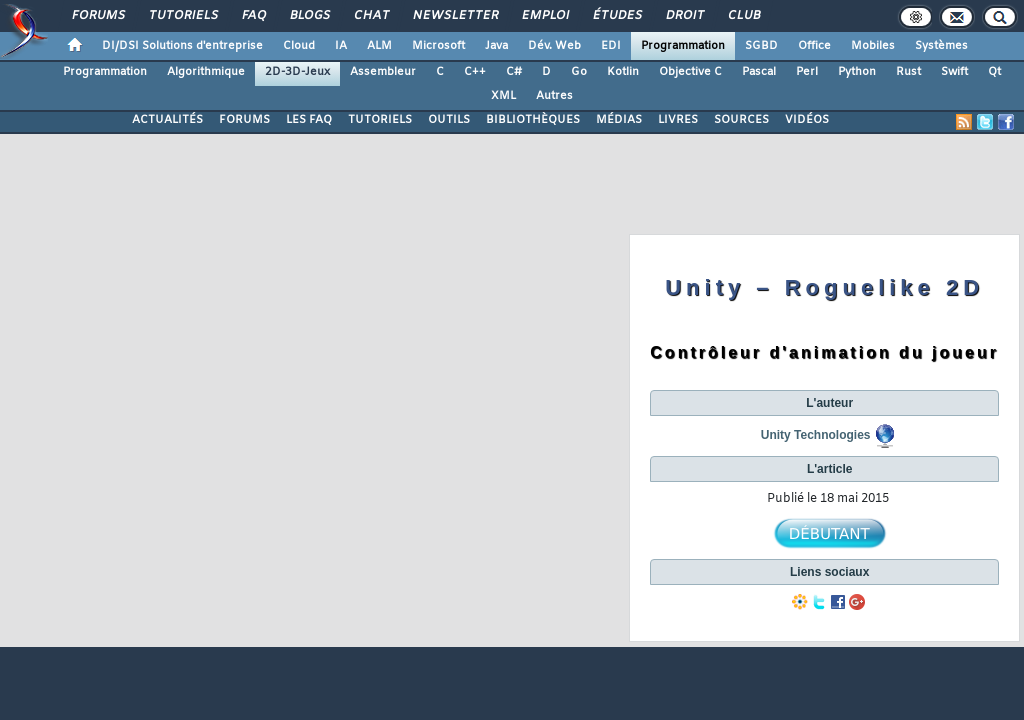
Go (579, 72)
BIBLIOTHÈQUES (533, 120)
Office (814, 46)
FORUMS (244, 120)
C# (514, 72)
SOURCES (741, 120)
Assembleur (383, 72)
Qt (994, 72)
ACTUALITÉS (167, 120)
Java (496, 46)
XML (503, 96)
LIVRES (678, 120)
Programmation (683, 46)
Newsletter (454, 16)
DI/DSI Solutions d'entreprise (182, 46)
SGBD (761, 46)
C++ (475, 72)
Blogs (309, 16)
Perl (807, 72)
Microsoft (438, 46)
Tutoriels (182, 16)
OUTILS (449, 120)
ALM (379, 46)
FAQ (253, 16)
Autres (554, 96)
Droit (684, 16)
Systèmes (941, 46)
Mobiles (873, 46)
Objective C (690, 72)
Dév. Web (554, 46)
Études (616, 16)
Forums (97, 16)
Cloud (299, 46)
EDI (611, 46)
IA (341, 46)
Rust (908, 72)
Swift (954, 72)
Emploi (544, 16)
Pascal (759, 72)
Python (857, 72)
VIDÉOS (807, 120)
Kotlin (623, 72)
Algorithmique (206, 72)
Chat (370, 16)
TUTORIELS (380, 120)
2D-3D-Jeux (297, 72)
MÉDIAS (619, 120)
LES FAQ (309, 120)
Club (743, 16)
